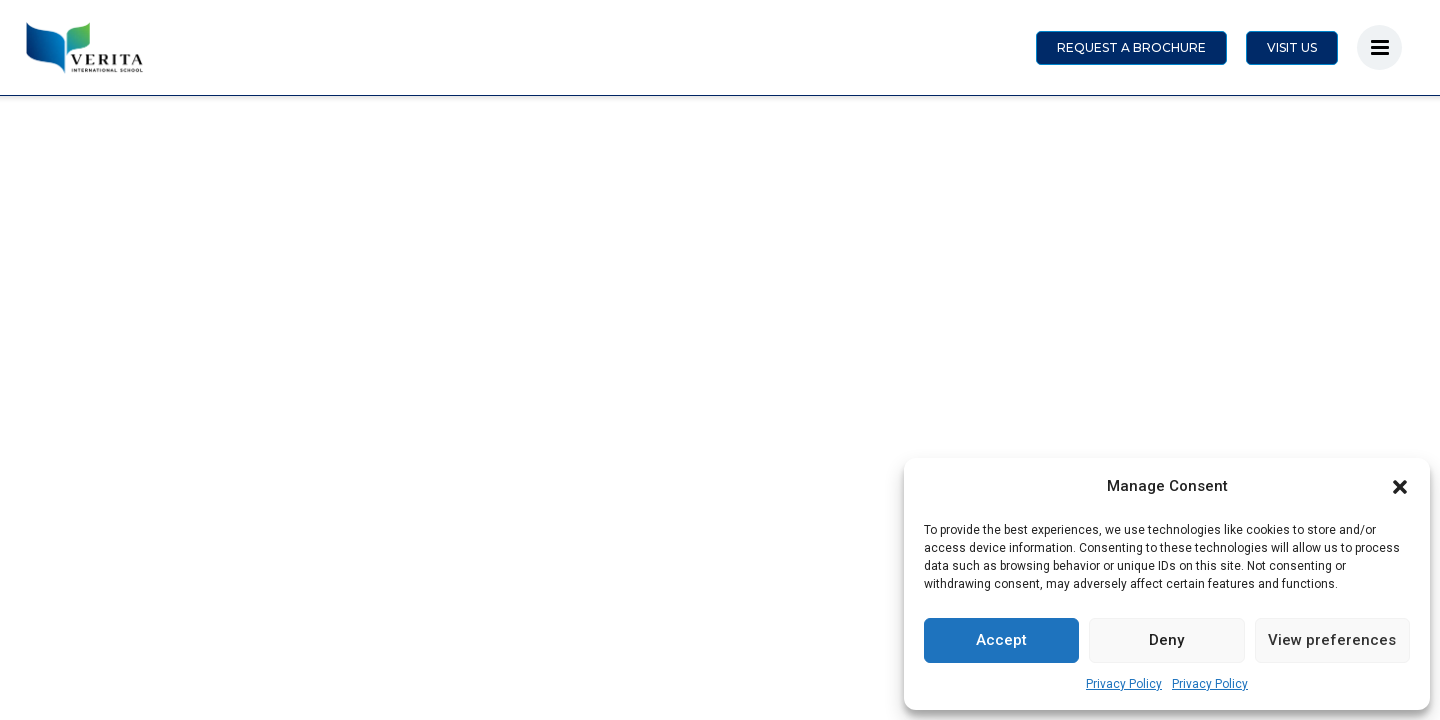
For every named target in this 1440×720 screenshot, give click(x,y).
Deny (1166, 640)
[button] (1400, 487)
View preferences (1332, 640)
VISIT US (1292, 47)
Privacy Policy (1124, 684)
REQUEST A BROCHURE (1131, 47)
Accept (1001, 640)
